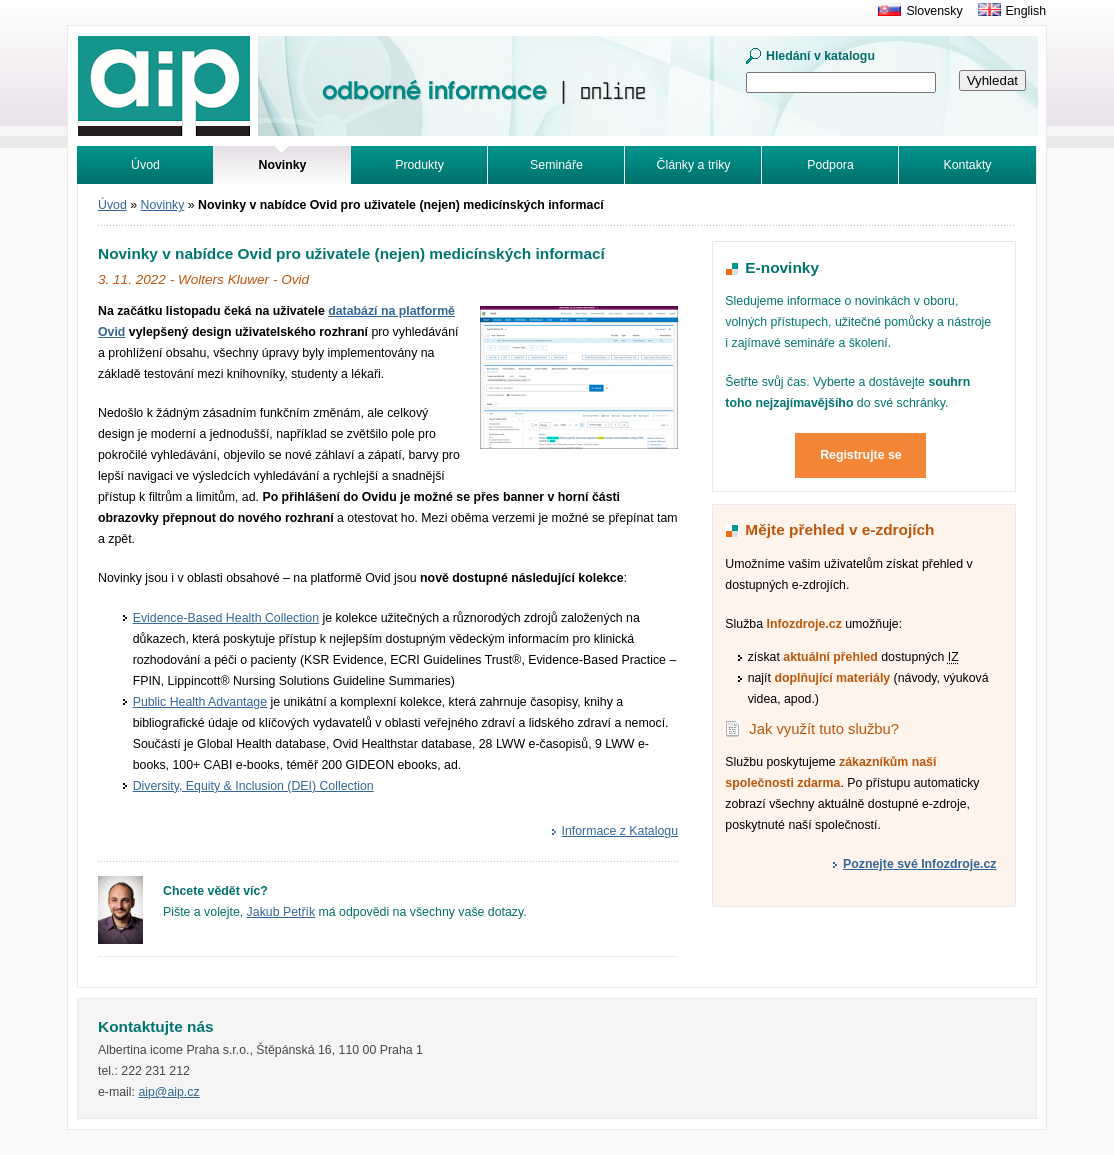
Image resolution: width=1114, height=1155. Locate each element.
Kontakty (968, 165)
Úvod (145, 165)
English (1026, 11)
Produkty (419, 165)
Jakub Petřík (281, 912)
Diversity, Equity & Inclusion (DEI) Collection (253, 786)
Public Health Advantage (200, 702)
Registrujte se (861, 455)
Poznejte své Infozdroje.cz (919, 864)
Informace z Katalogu (620, 831)
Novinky (163, 205)
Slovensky (934, 11)
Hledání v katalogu (820, 56)
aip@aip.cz (168, 1092)
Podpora (830, 165)
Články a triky (694, 165)
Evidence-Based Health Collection (226, 618)
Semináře (556, 165)
